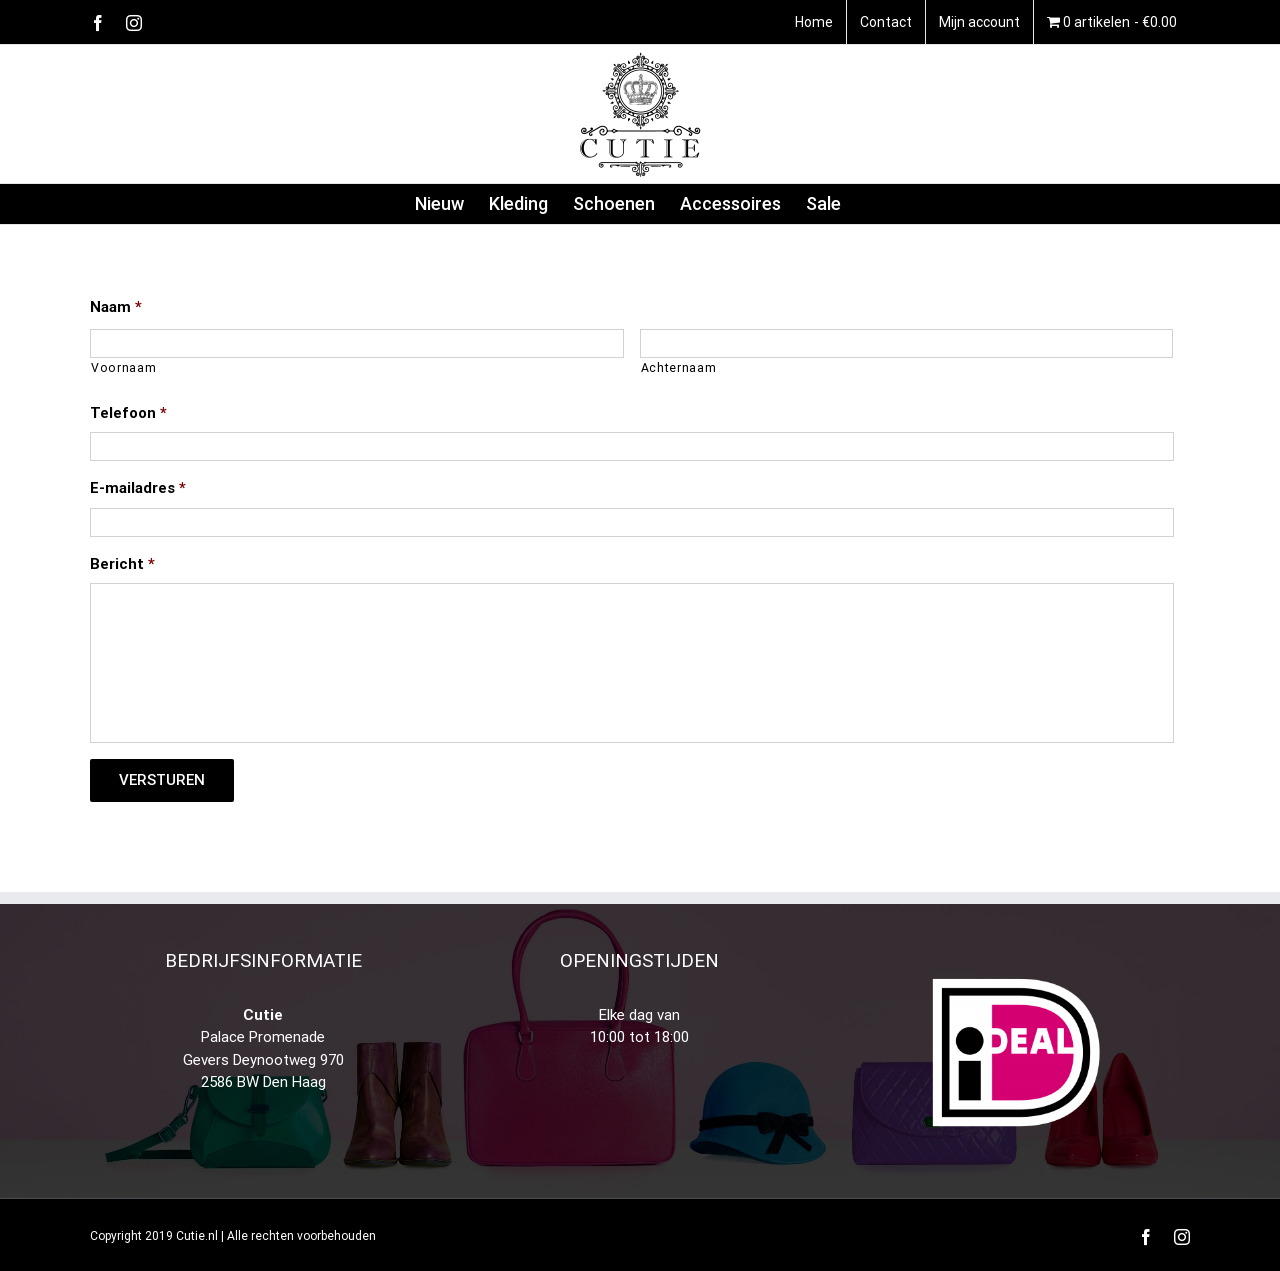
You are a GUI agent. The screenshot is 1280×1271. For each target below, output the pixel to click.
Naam (116, 307)
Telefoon (128, 413)
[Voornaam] (357, 343)
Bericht (122, 564)
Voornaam (123, 368)
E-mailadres (138, 488)
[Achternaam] (907, 343)
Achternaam (679, 368)
